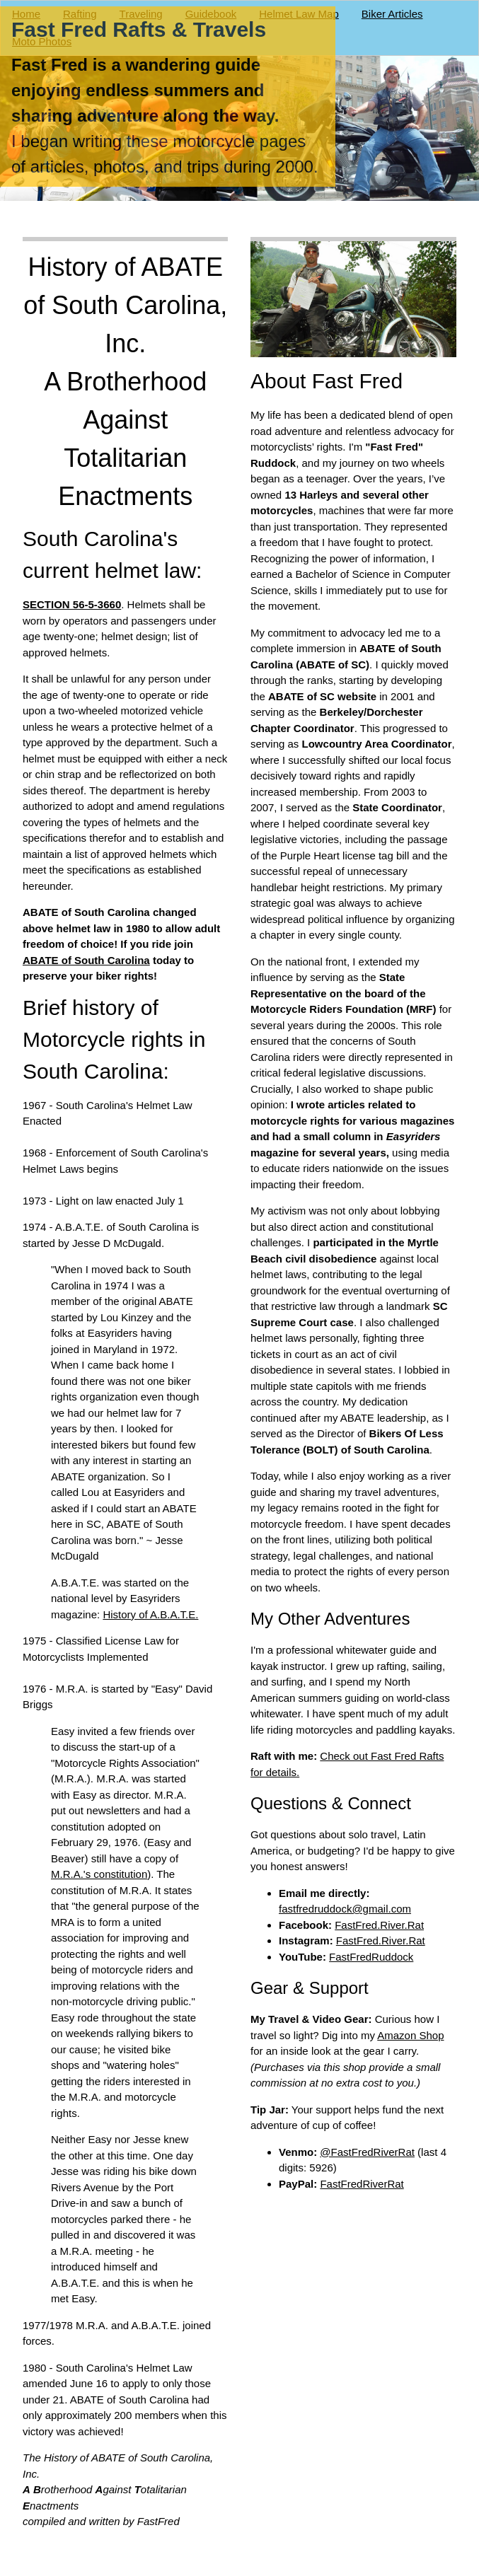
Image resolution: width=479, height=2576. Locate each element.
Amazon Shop (411, 2035)
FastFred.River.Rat (380, 1925)
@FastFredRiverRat (368, 2152)
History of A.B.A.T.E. (150, 1614)
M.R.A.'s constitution (99, 1874)
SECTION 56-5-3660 (72, 604)
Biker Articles (392, 14)
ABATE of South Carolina (86, 960)
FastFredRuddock (372, 1957)
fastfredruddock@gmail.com (345, 1909)
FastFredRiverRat (362, 2184)
